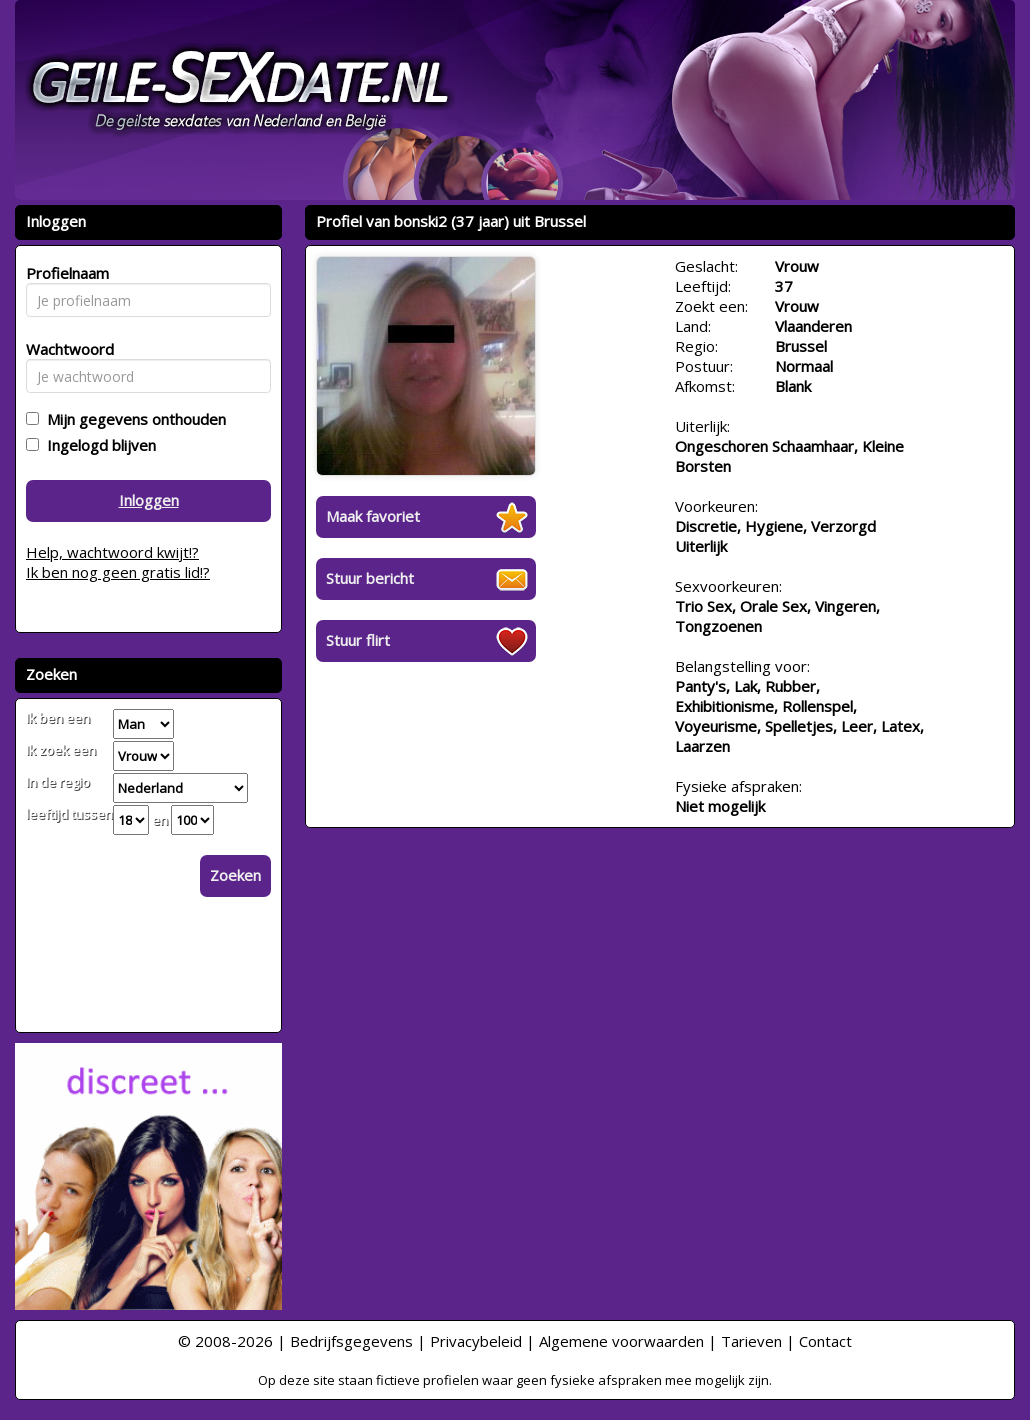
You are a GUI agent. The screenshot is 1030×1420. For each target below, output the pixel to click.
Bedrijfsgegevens (351, 1341)
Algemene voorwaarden (621, 1341)
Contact (825, 1341)
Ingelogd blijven (97, 445)
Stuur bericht (370, 578)
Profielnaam (64, 273)
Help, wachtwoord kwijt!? (112, 552)
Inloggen (149, 500)
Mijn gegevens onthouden (132, 419)
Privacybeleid (476, 1341)
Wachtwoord (64, 349)
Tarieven (751, 1341)
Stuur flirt (358, 640)
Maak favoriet (373, 516)
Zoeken (235, 875)
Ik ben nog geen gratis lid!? (118, 572)
